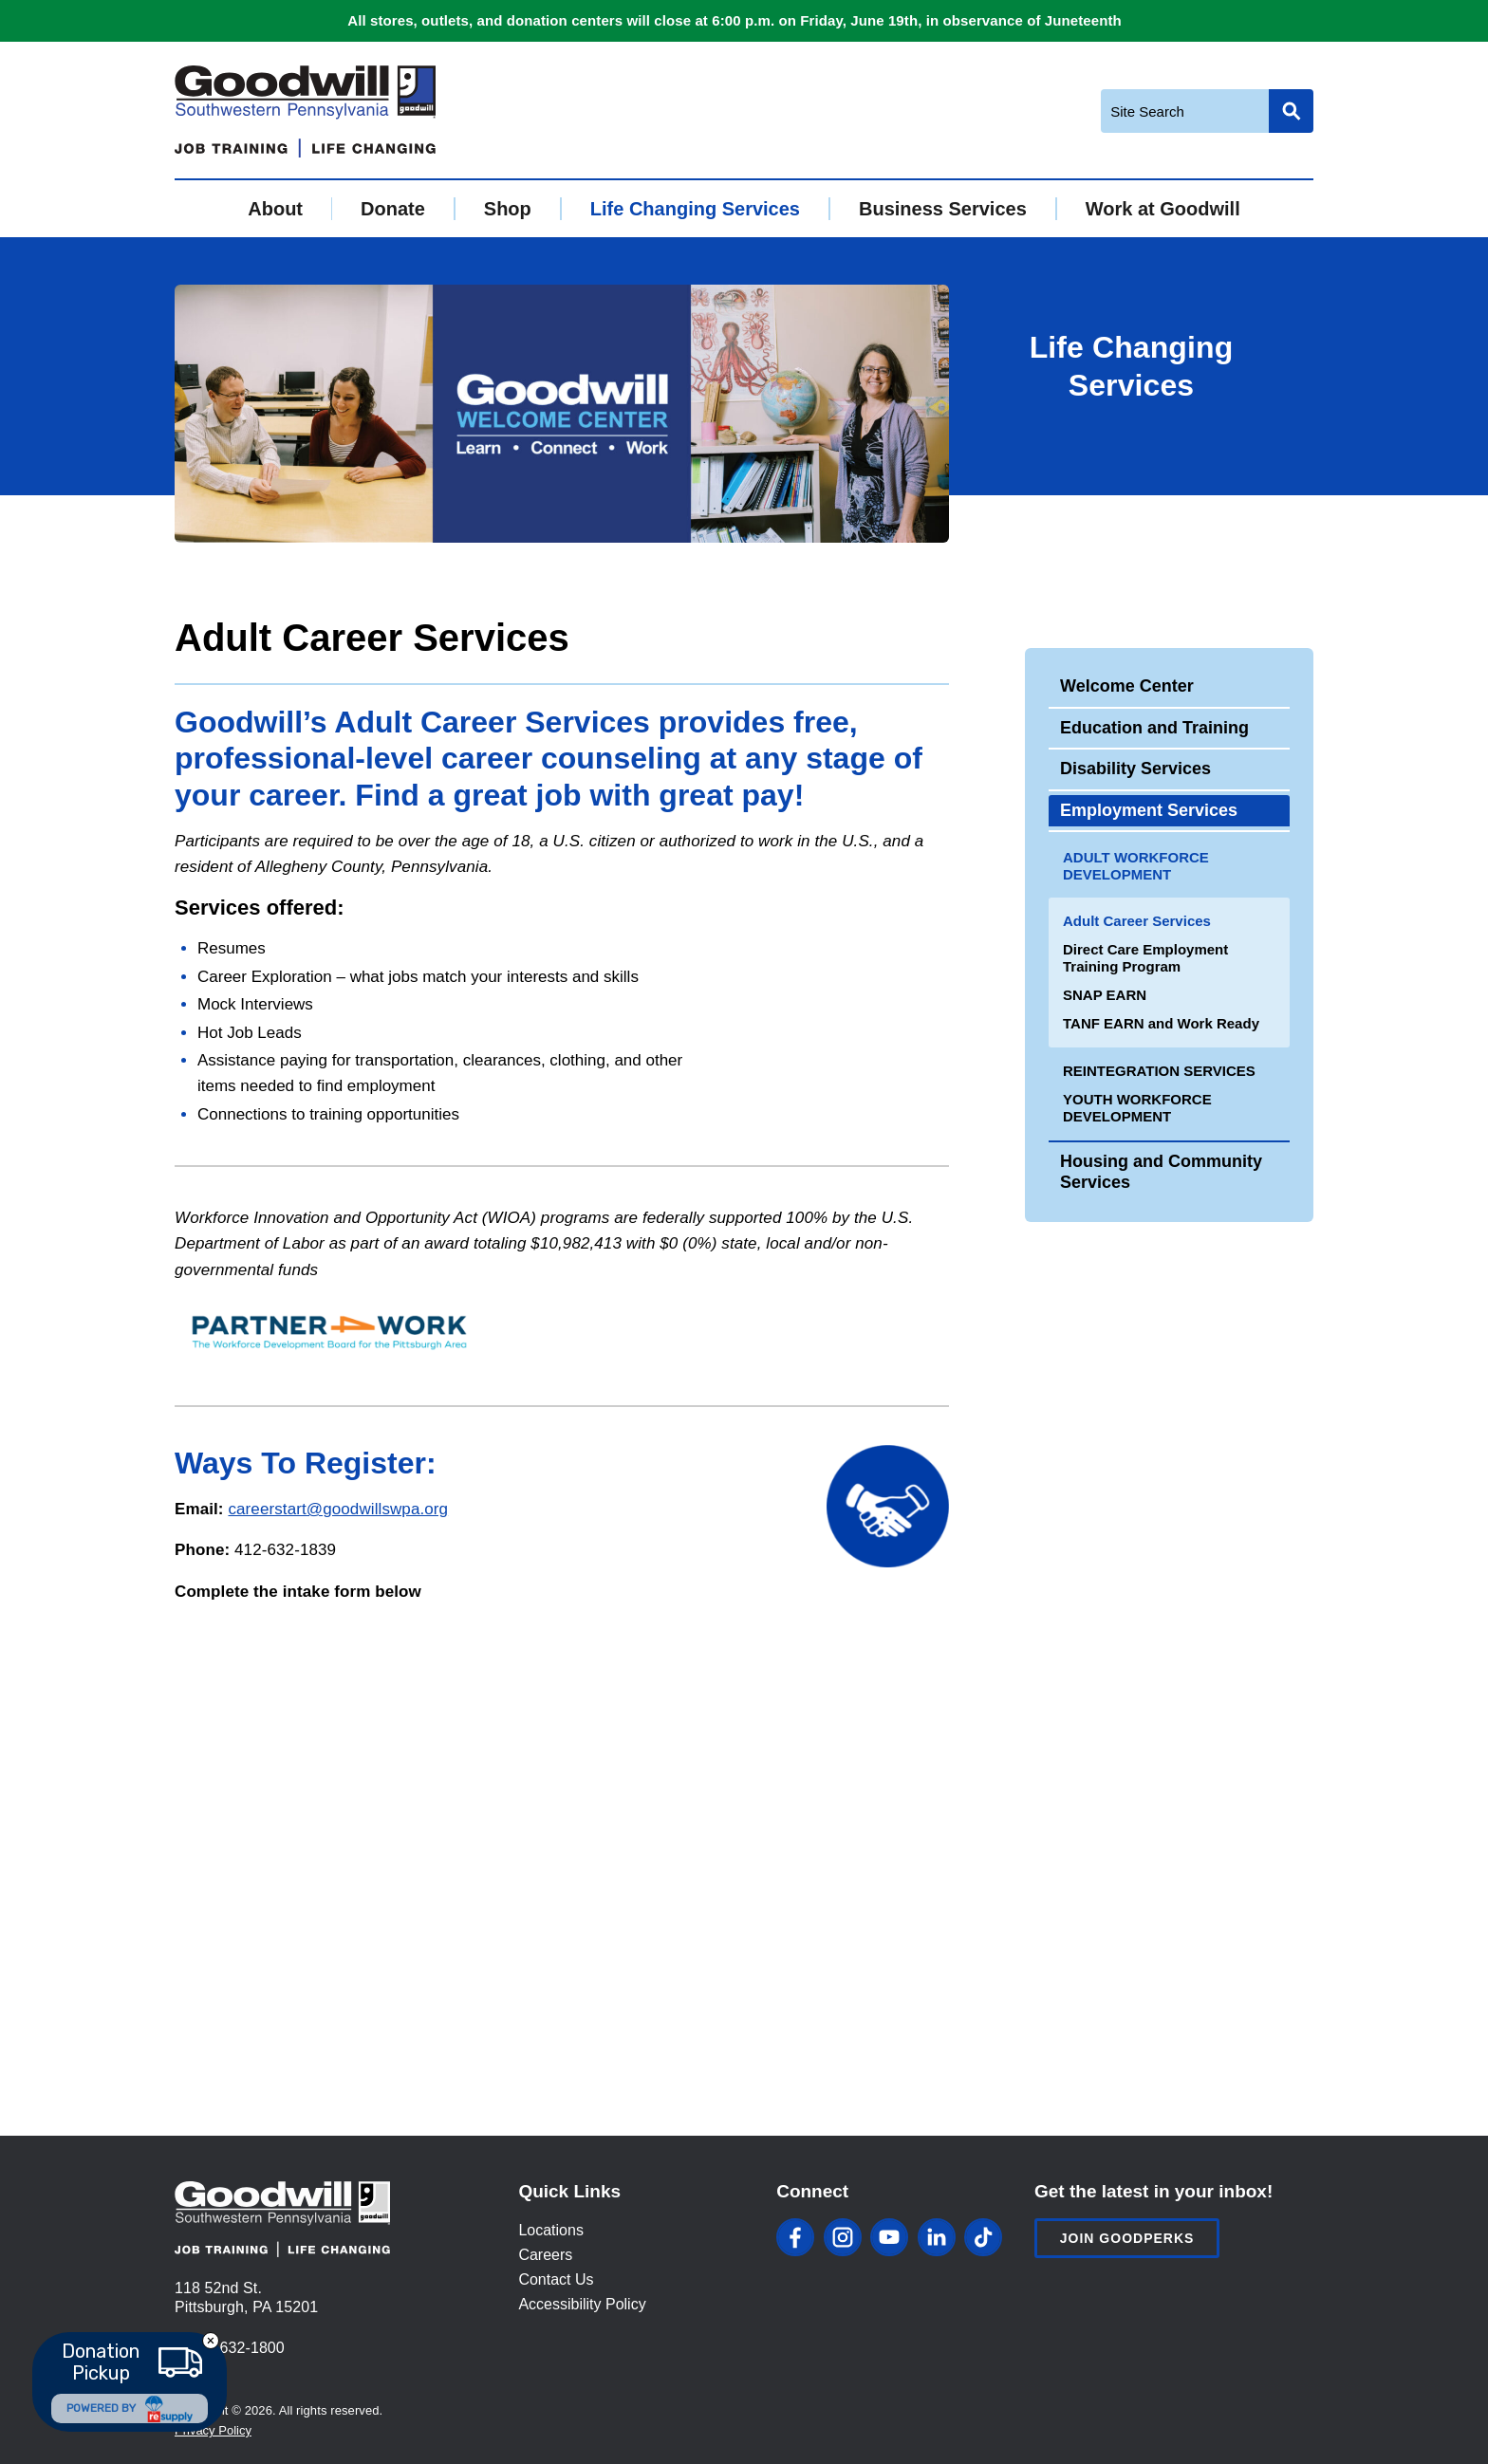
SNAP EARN (1104, 995)
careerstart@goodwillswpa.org (338, 1509)
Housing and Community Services (1161, 1172)
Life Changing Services (695, 208)
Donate (393, 208)
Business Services (943, 208)
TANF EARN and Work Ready (1161, 1023)
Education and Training (1154, 727)
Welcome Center (1127, 685)
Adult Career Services (1137, 921)
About (275, 208)
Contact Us (555, 2279)
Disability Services (1135, 768)
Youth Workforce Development (1137, 1107)
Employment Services (1148, 810)
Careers (545, 2255)
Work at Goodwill (1163, 208)
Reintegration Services (1159, 1071)
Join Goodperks (1127, 2238)
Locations (551, 2230)
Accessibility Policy (581, 2304)
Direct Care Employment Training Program (1145, 957)
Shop (507, 208)
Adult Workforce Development (1136, 865)
